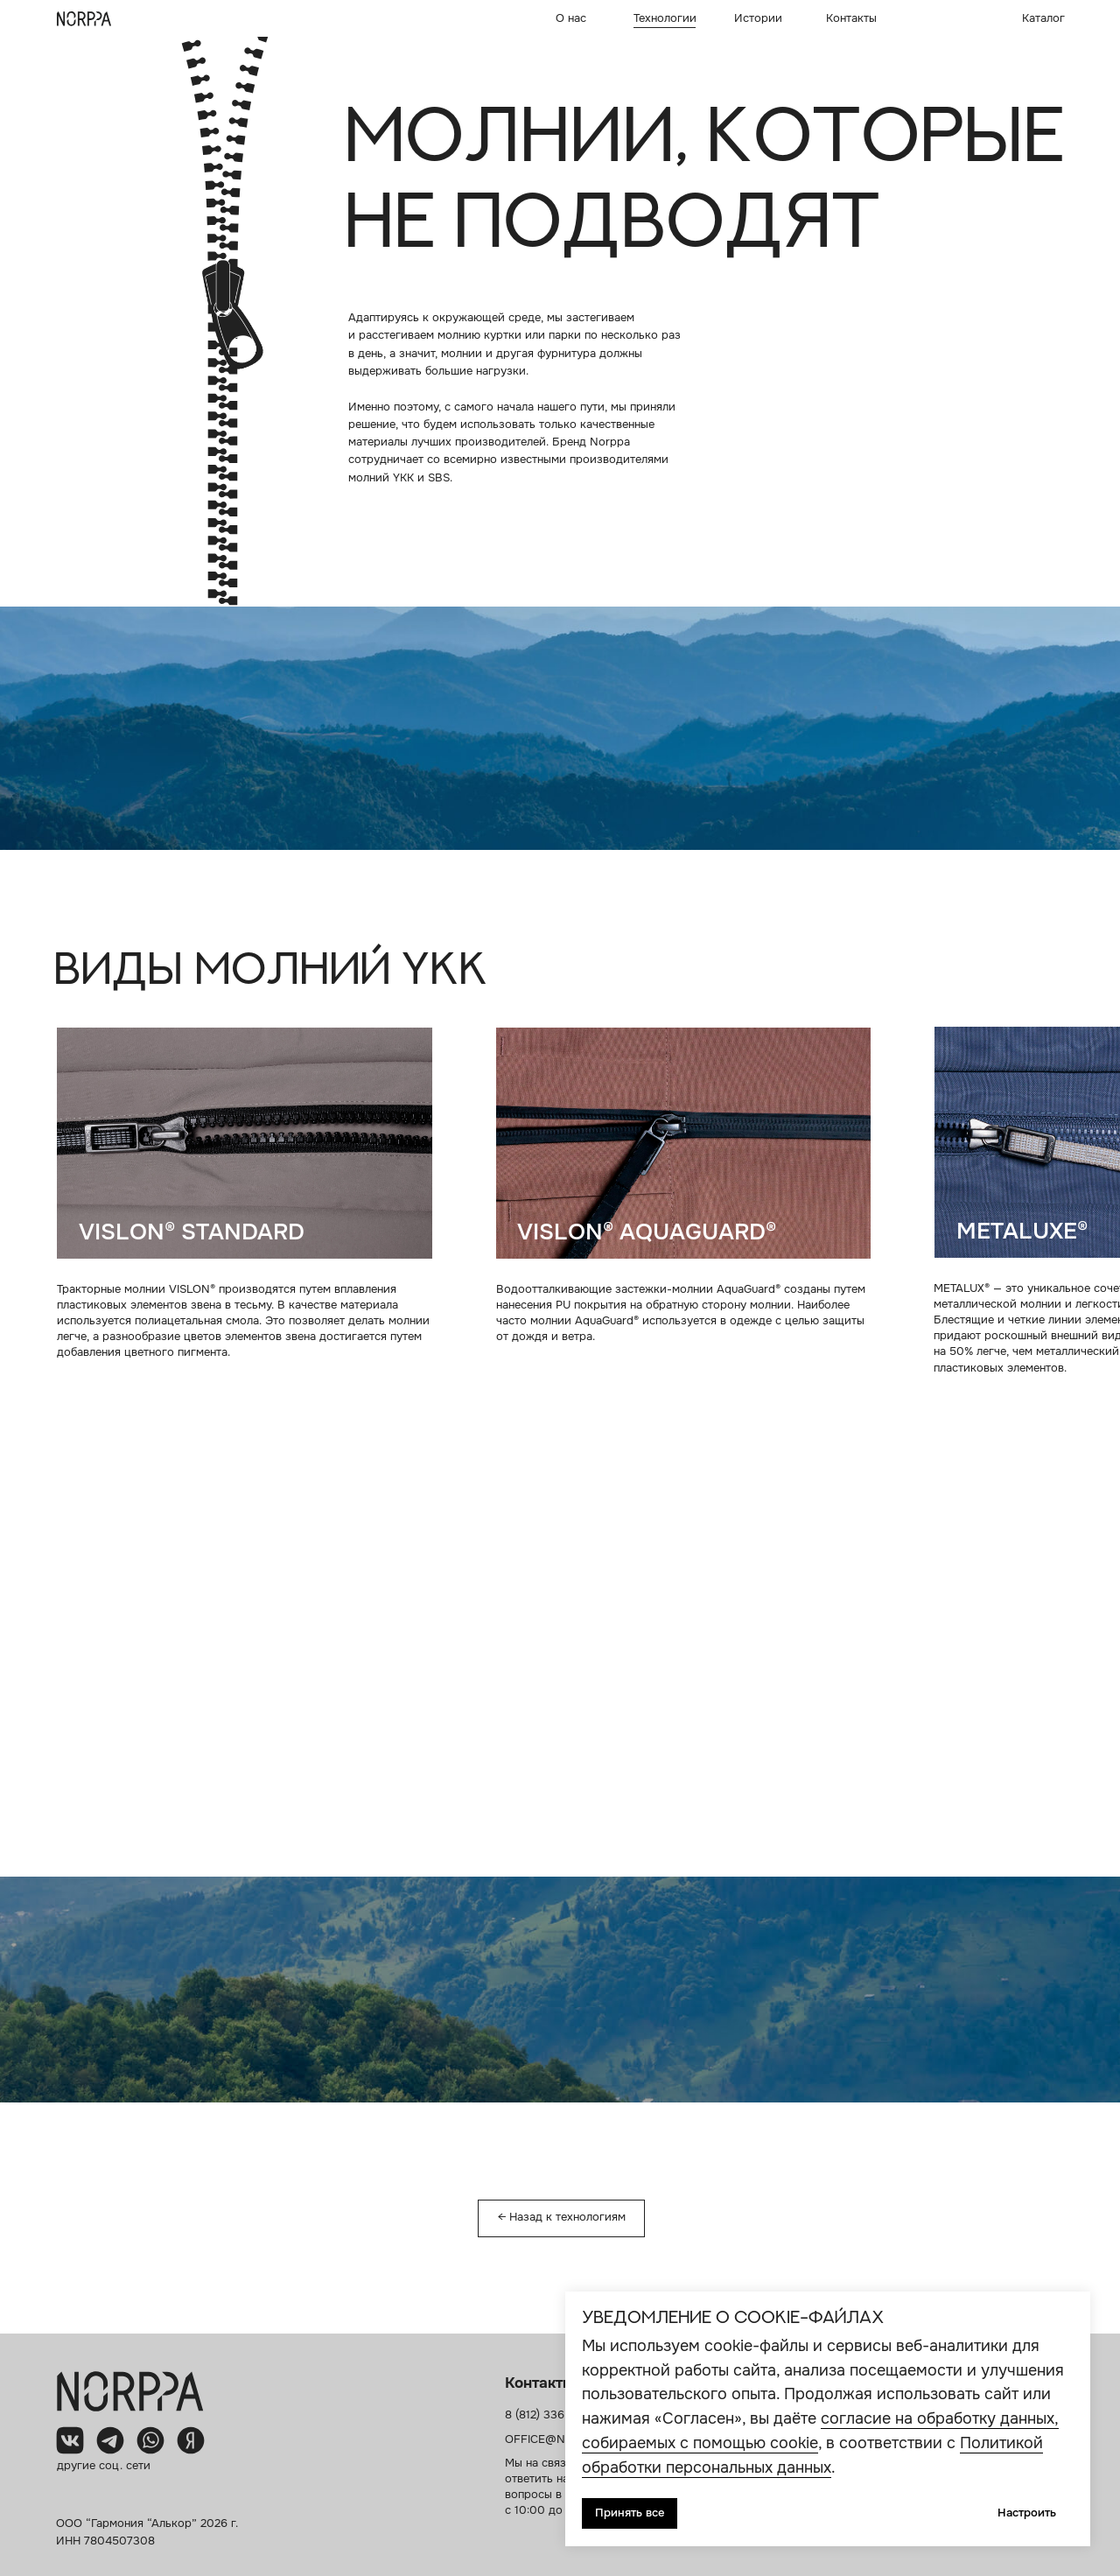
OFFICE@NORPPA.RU (563, 2439)
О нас (571, 18)
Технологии (665, 18)
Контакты (851, 18)
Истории (758, 18)
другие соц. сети (103, 2466)
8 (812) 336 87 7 (548, 2415)
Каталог (1043, 18)
